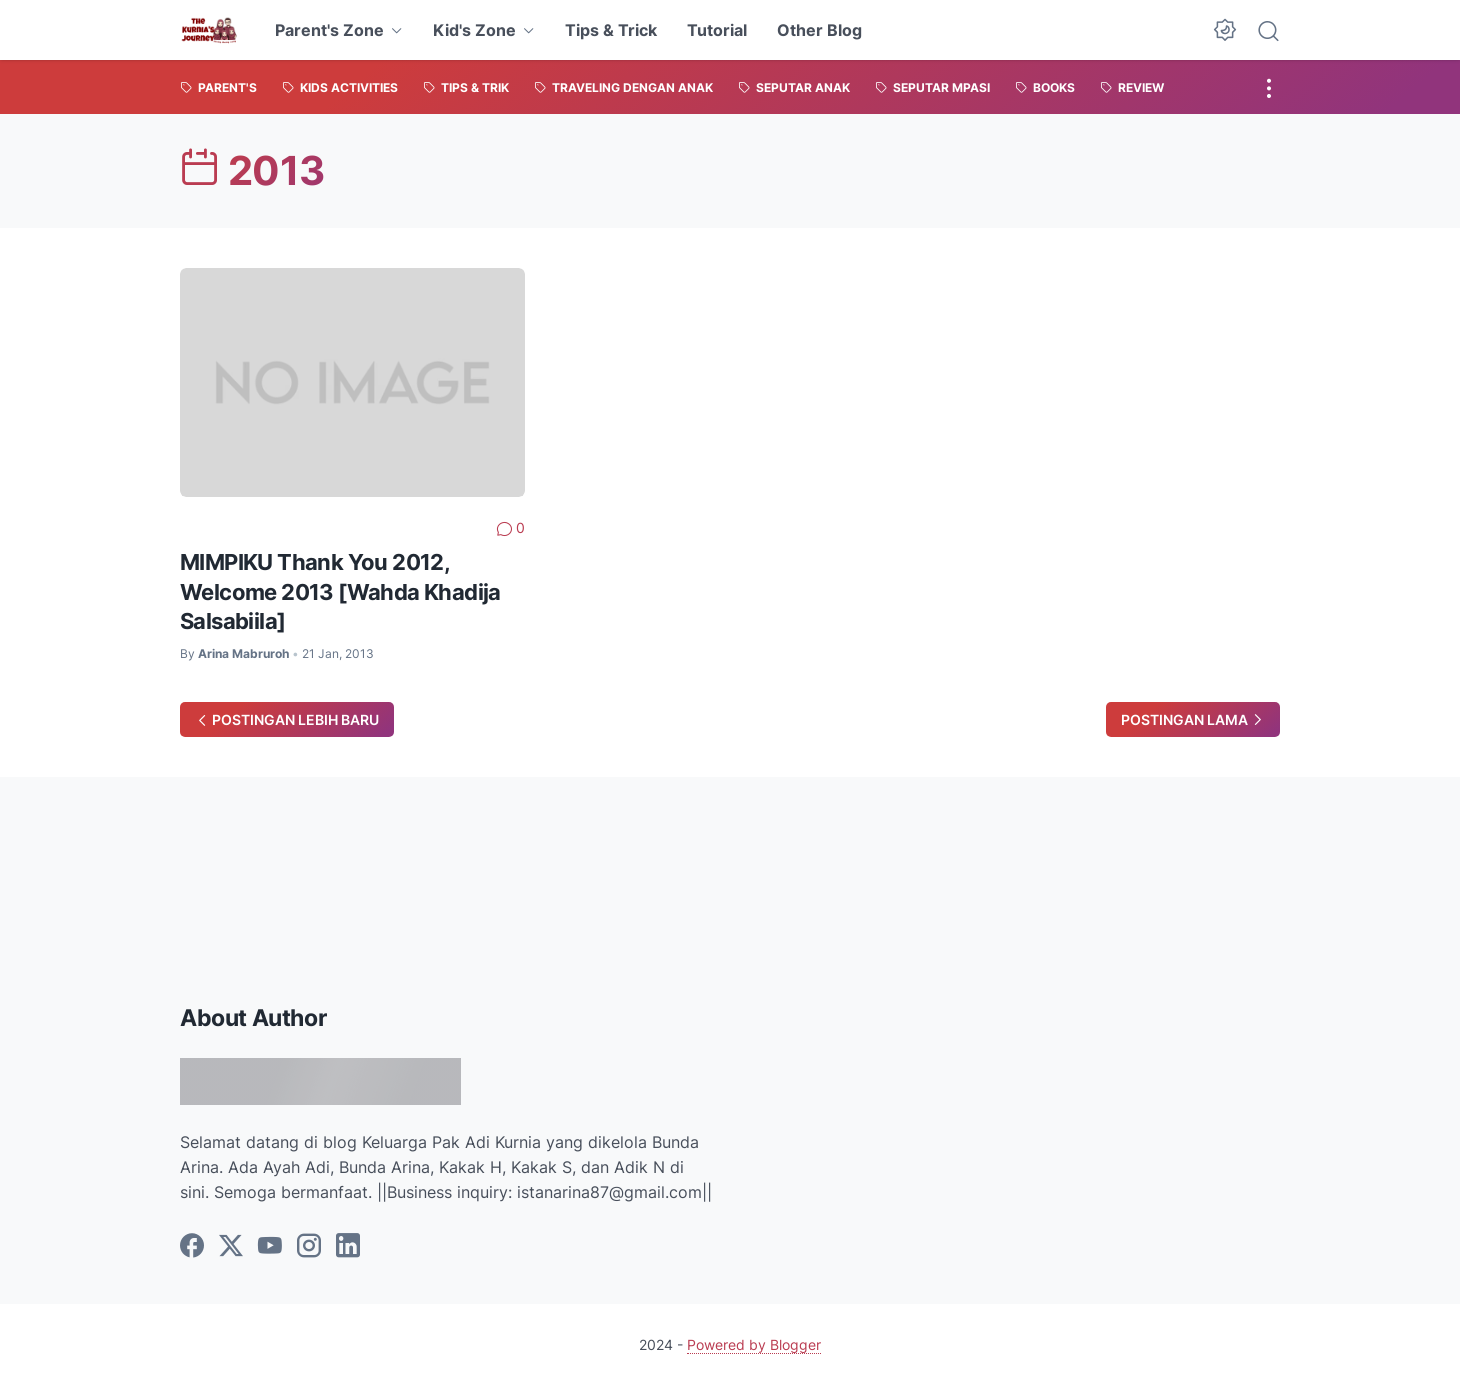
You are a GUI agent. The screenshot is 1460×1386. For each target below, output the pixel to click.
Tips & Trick (611, 30)
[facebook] (192, 1247)
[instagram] (309, 1247)
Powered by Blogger (754, 1344)
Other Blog (819, 30)
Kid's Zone (474, 30)
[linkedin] (348, 1247)
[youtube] (270, 1247)
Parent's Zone (329, 30)
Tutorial (717, 30)
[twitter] (231, 1247)
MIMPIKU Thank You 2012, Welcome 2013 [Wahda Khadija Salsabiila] (340, 591)
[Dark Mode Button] (1225, 30)
